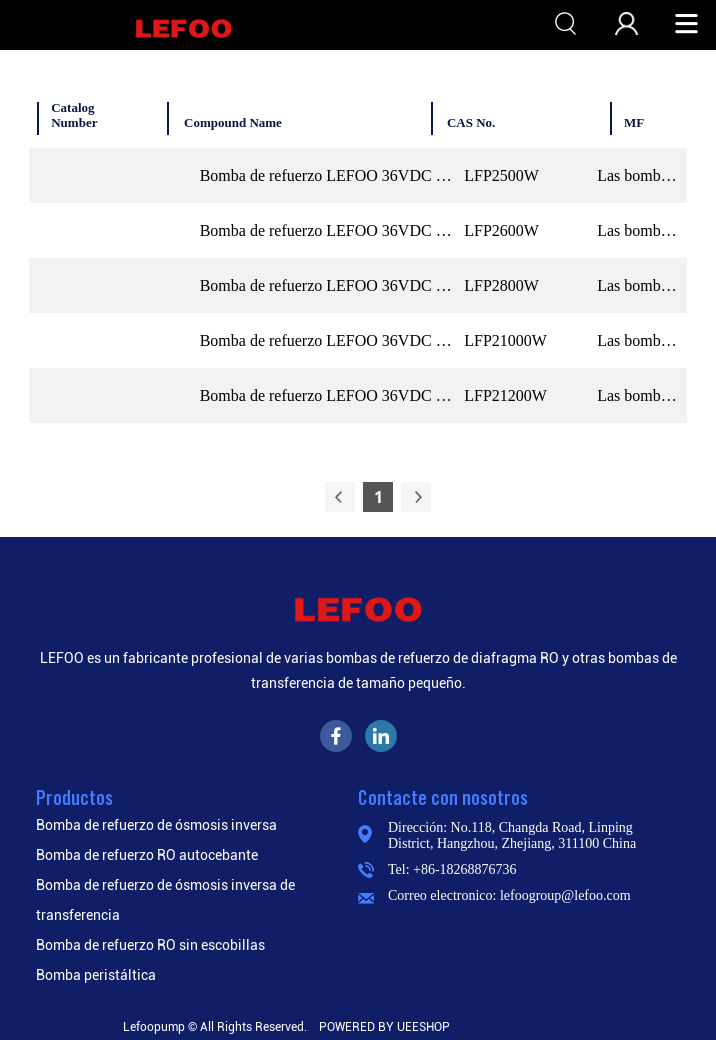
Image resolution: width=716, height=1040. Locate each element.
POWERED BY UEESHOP (384, 1027)
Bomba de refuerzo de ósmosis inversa (156, 825)
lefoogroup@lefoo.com (565, 895)
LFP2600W (501, 230)
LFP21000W (505, 340)
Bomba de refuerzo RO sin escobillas (150, 945)
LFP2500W (501, 175)
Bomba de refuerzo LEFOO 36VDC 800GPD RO (328, 285)
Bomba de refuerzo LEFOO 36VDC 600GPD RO (328, 230)
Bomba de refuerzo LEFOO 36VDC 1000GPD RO (328, 340)
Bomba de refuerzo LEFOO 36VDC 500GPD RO (328, 175)
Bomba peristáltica (96, 975)
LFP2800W (501, 285)
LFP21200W (505, 395)
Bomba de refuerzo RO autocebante (147, 855)
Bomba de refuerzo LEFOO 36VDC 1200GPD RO (328, 395)
